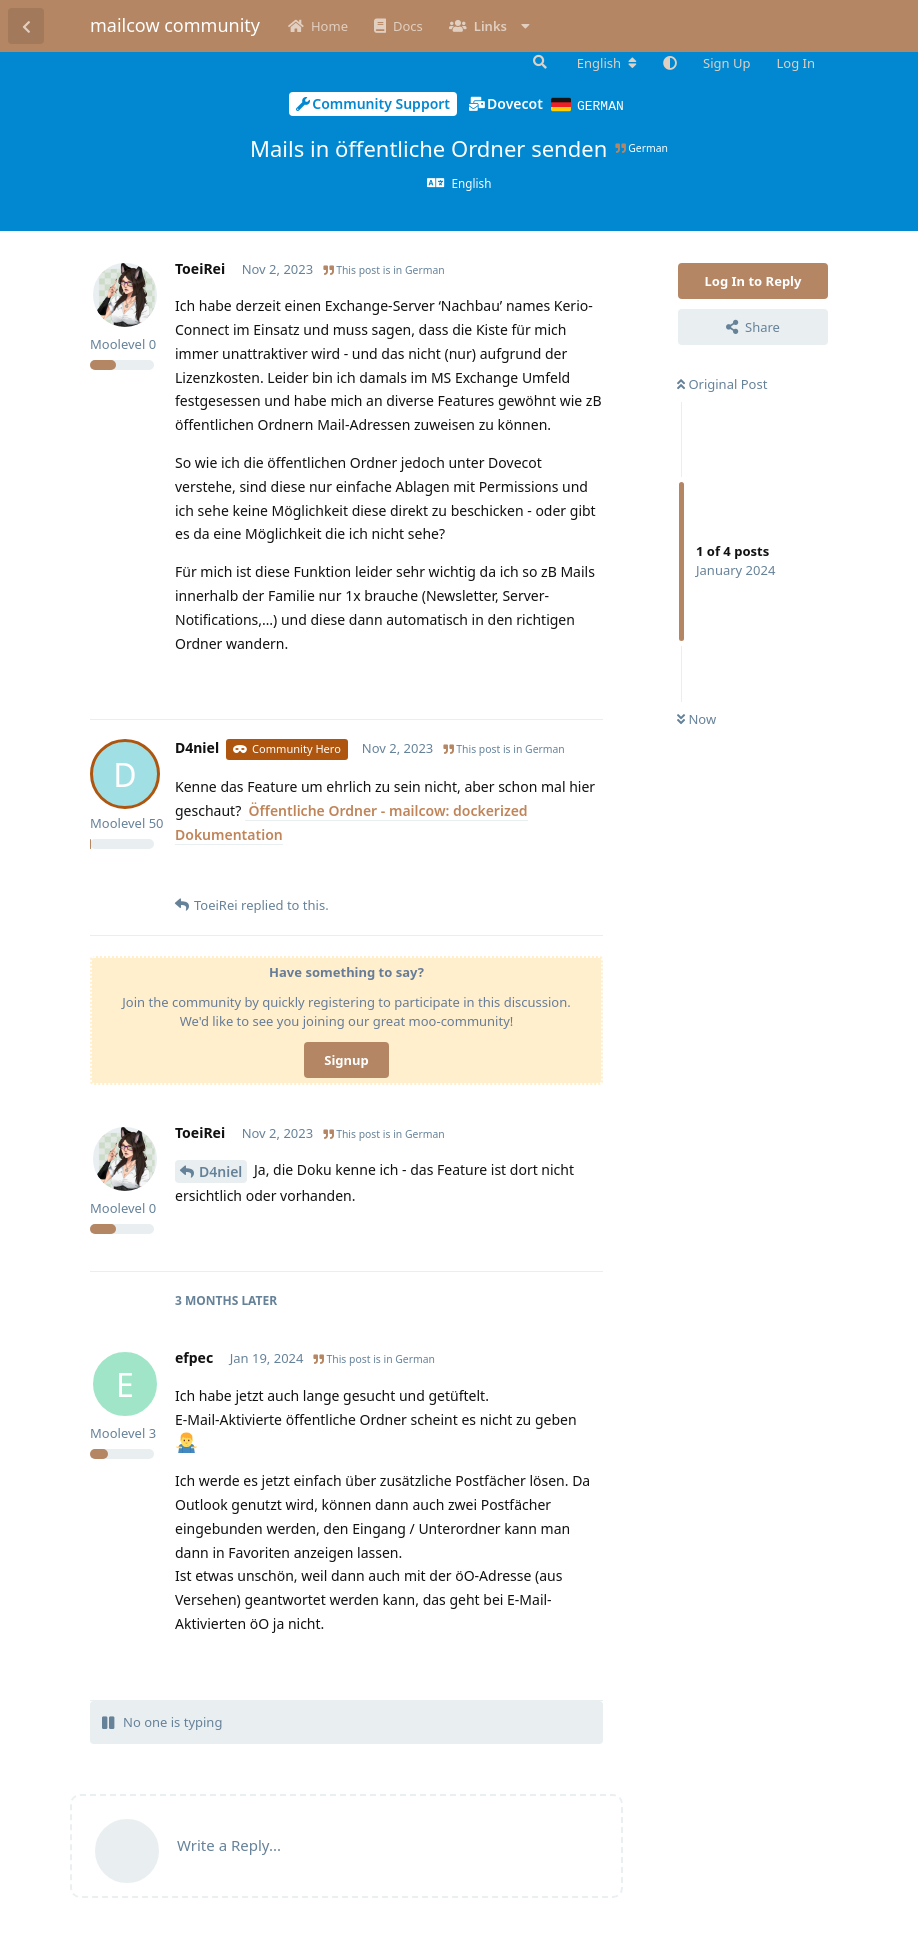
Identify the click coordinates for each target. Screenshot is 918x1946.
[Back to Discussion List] (26, 26)
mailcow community (175, 25)
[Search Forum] (538, 62)
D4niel (220, 1170)
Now (696, 718)
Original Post (722, 383)
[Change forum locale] (607, 63)
